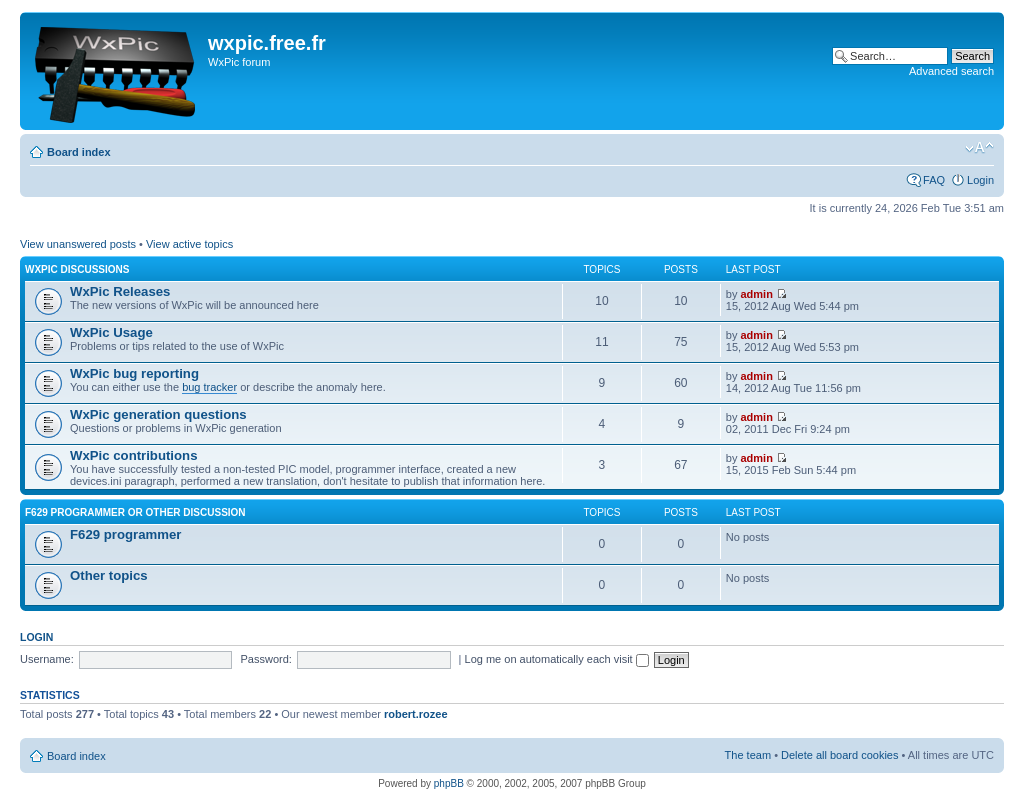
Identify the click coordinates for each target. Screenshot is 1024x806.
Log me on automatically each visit (557, 659)
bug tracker (209, 387)
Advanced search (951, 71)
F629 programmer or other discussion (135, 512)
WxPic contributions (133, 455)
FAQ (934, 180)
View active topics (189, 244)
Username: (47, 659)
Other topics (109, 575)
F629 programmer (125, 534)
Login (980, 180)
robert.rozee (416, 714)
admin (757, 294)
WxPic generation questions (158, 414)
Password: (266, 659)
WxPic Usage (111, 332)
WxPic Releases (120, 291)
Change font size (979, 148)
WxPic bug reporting (134, 373)
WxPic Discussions (77, 269)
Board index (79, 152)
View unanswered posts (78, 244)
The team (748, 755)
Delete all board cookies (839, 755)
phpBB (449, 783)
